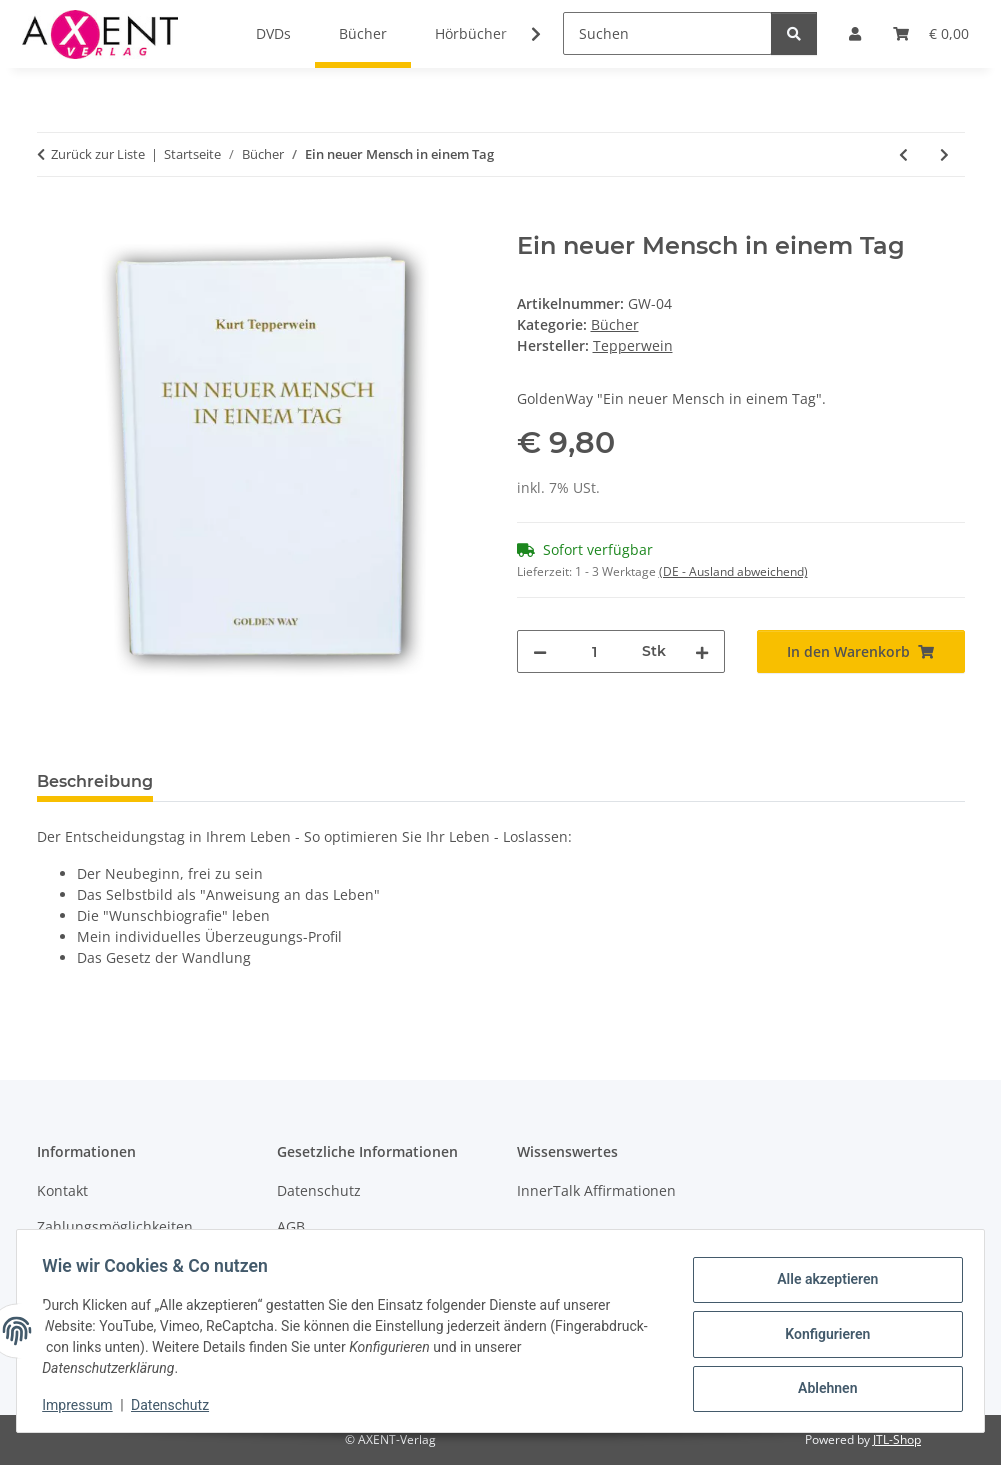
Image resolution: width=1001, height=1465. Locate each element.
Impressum (84, 1405)
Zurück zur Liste (98, 154)
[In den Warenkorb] (53, 221)
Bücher (615, 324)
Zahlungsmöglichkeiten (115, 1226)
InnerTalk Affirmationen (596, 1190)
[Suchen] (667, 33)
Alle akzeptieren (820, 1282)
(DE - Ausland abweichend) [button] (733, 571)
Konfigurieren (820, 1334)
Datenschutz (177, 1405)
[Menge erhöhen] (702, 651)
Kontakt (62, 1190)
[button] (523, 34)
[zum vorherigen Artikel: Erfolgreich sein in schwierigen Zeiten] (903, 154)
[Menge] (594, 651)
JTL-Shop (897, 1439)
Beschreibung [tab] (95, 781)
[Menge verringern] (540, 651)
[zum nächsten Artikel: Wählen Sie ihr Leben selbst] (944, 154)
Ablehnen (820, 1386)
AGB (291, 1226)
